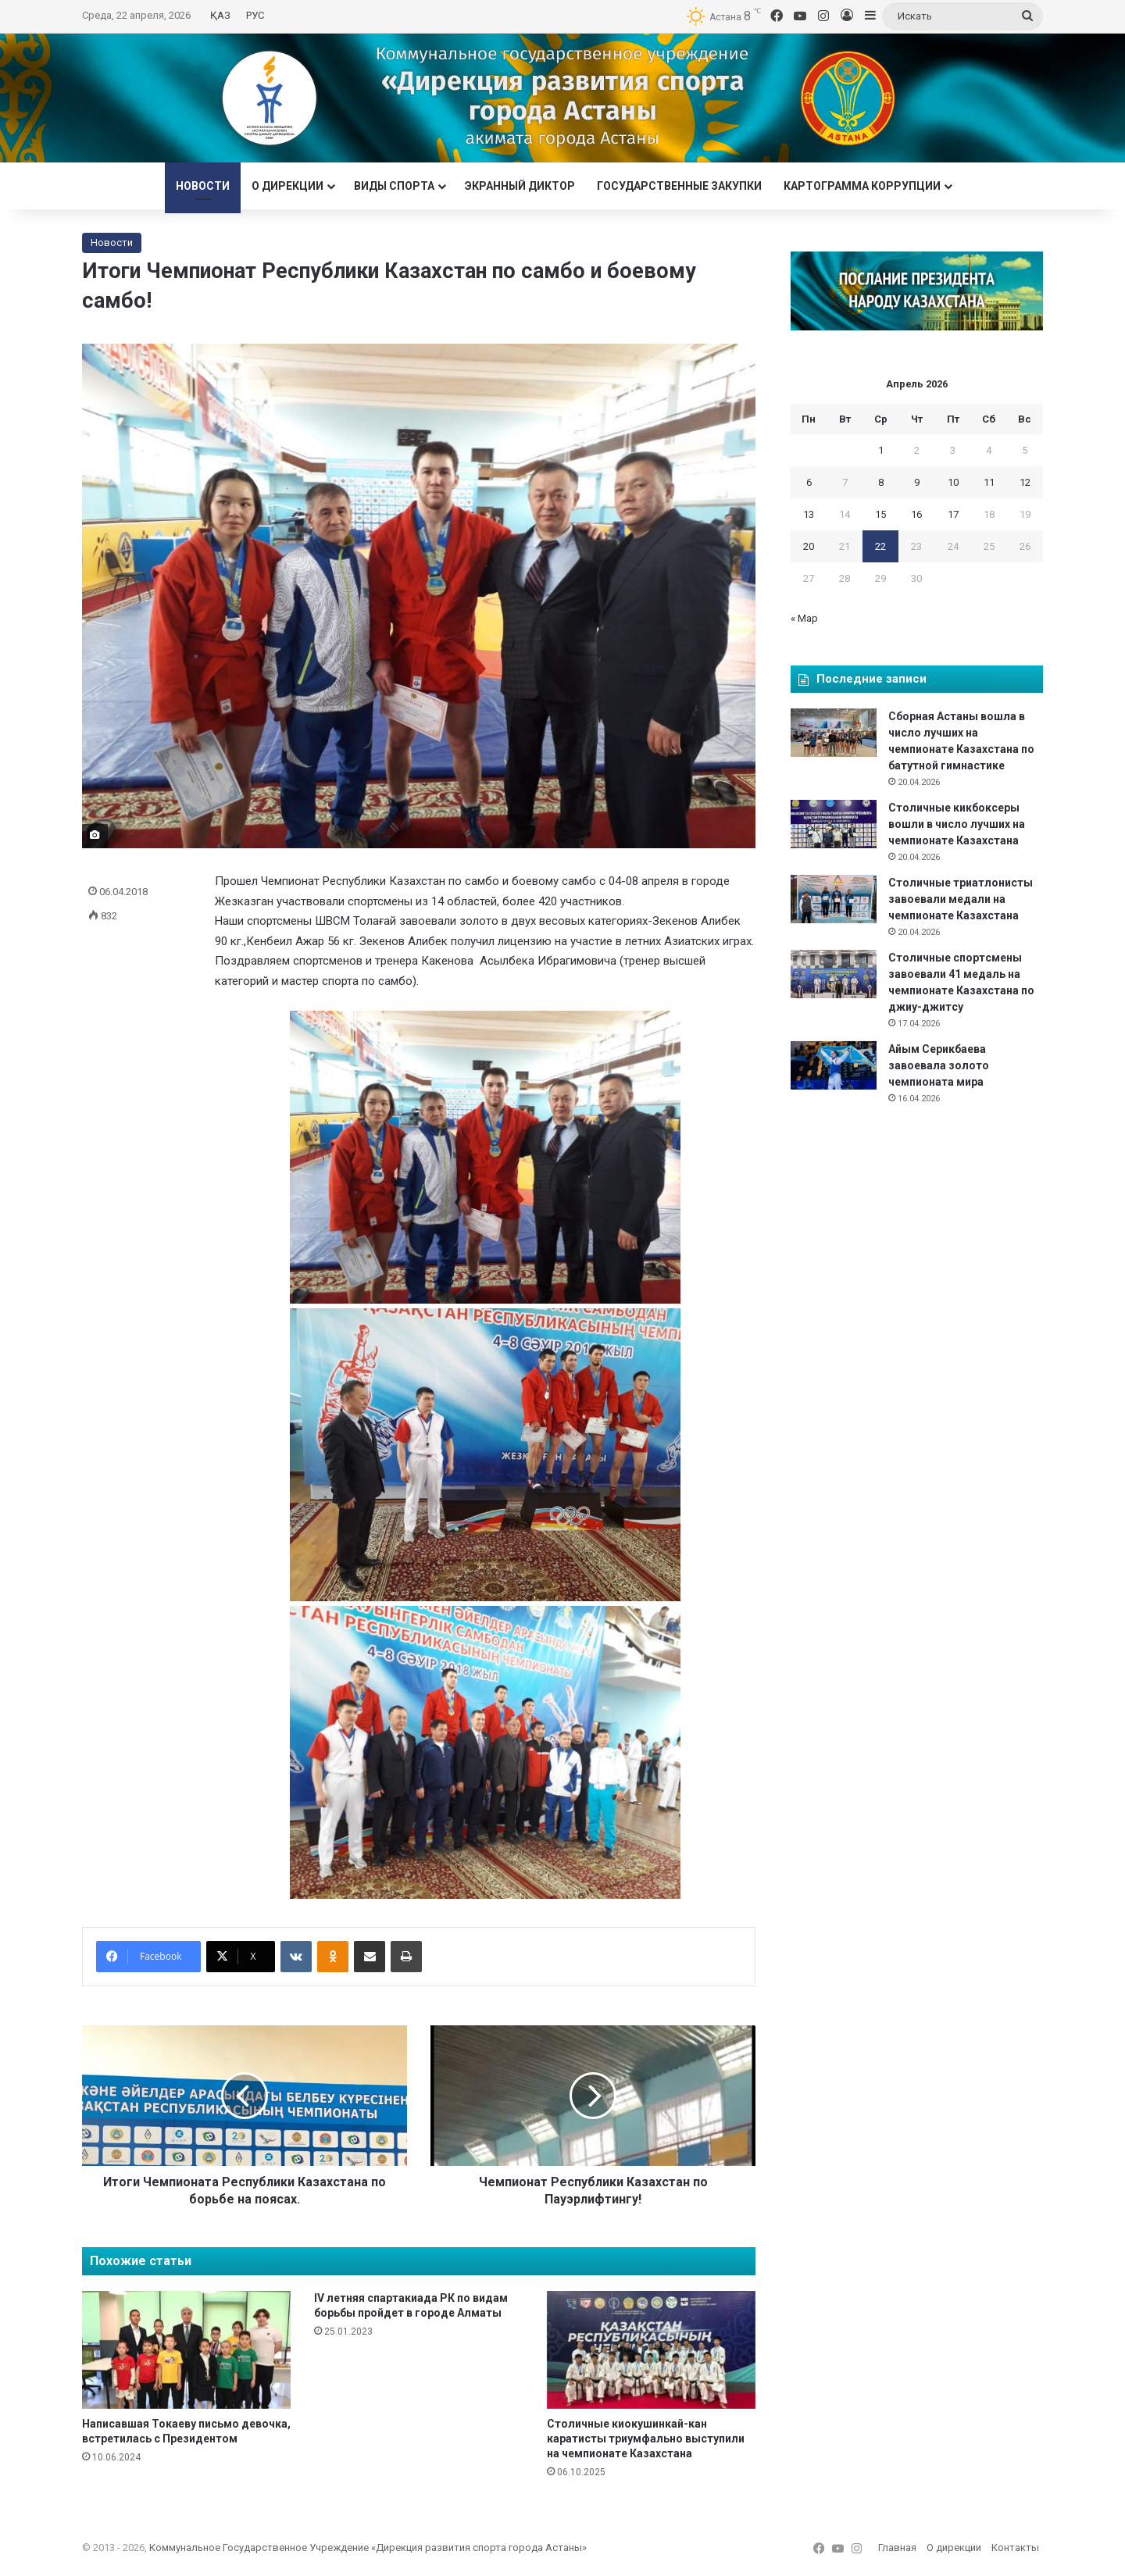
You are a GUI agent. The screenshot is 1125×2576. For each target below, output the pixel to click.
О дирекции (287, 186)
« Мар (804, 618)
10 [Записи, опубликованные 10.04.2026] (953, 482)
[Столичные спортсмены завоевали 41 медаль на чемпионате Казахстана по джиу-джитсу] (834, 974)
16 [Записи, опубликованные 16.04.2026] (916, 514)
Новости (203, 186)
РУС (255, 15)
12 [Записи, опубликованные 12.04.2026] (1025, 482)
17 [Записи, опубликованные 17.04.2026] (953, 514)
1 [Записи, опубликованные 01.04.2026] (881, 450)
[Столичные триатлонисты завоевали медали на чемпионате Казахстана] (834, 899)
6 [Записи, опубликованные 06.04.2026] (809, 482)
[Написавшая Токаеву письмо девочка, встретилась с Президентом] (186, 2350)
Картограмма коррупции (862, 186)
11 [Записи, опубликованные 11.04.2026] (989, 482)
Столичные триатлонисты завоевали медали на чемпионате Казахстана (960, 899)
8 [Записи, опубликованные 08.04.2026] (881, 482)
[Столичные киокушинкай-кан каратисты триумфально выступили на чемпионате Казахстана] (651, 2350)
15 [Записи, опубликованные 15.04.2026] (880, 514)
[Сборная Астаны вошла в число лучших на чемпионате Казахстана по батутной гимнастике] (834, 732)
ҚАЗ (220, 15)
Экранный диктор (520, 186)
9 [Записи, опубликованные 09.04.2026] (917, 482)
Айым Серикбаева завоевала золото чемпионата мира (938, 1065)
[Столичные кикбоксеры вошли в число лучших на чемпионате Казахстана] (834, 824)
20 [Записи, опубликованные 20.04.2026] (808, 546)
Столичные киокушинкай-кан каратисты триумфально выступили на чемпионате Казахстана (646, 2438)
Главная (897, 2547)
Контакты (1015, 2547)
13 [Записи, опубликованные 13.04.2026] (808, 514)
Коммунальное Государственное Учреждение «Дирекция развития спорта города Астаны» (368, 2547)
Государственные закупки (679, 186)
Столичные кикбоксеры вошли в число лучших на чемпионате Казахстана (956, 824)
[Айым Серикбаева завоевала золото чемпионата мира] (834, 1065)
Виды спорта (394, 186)
